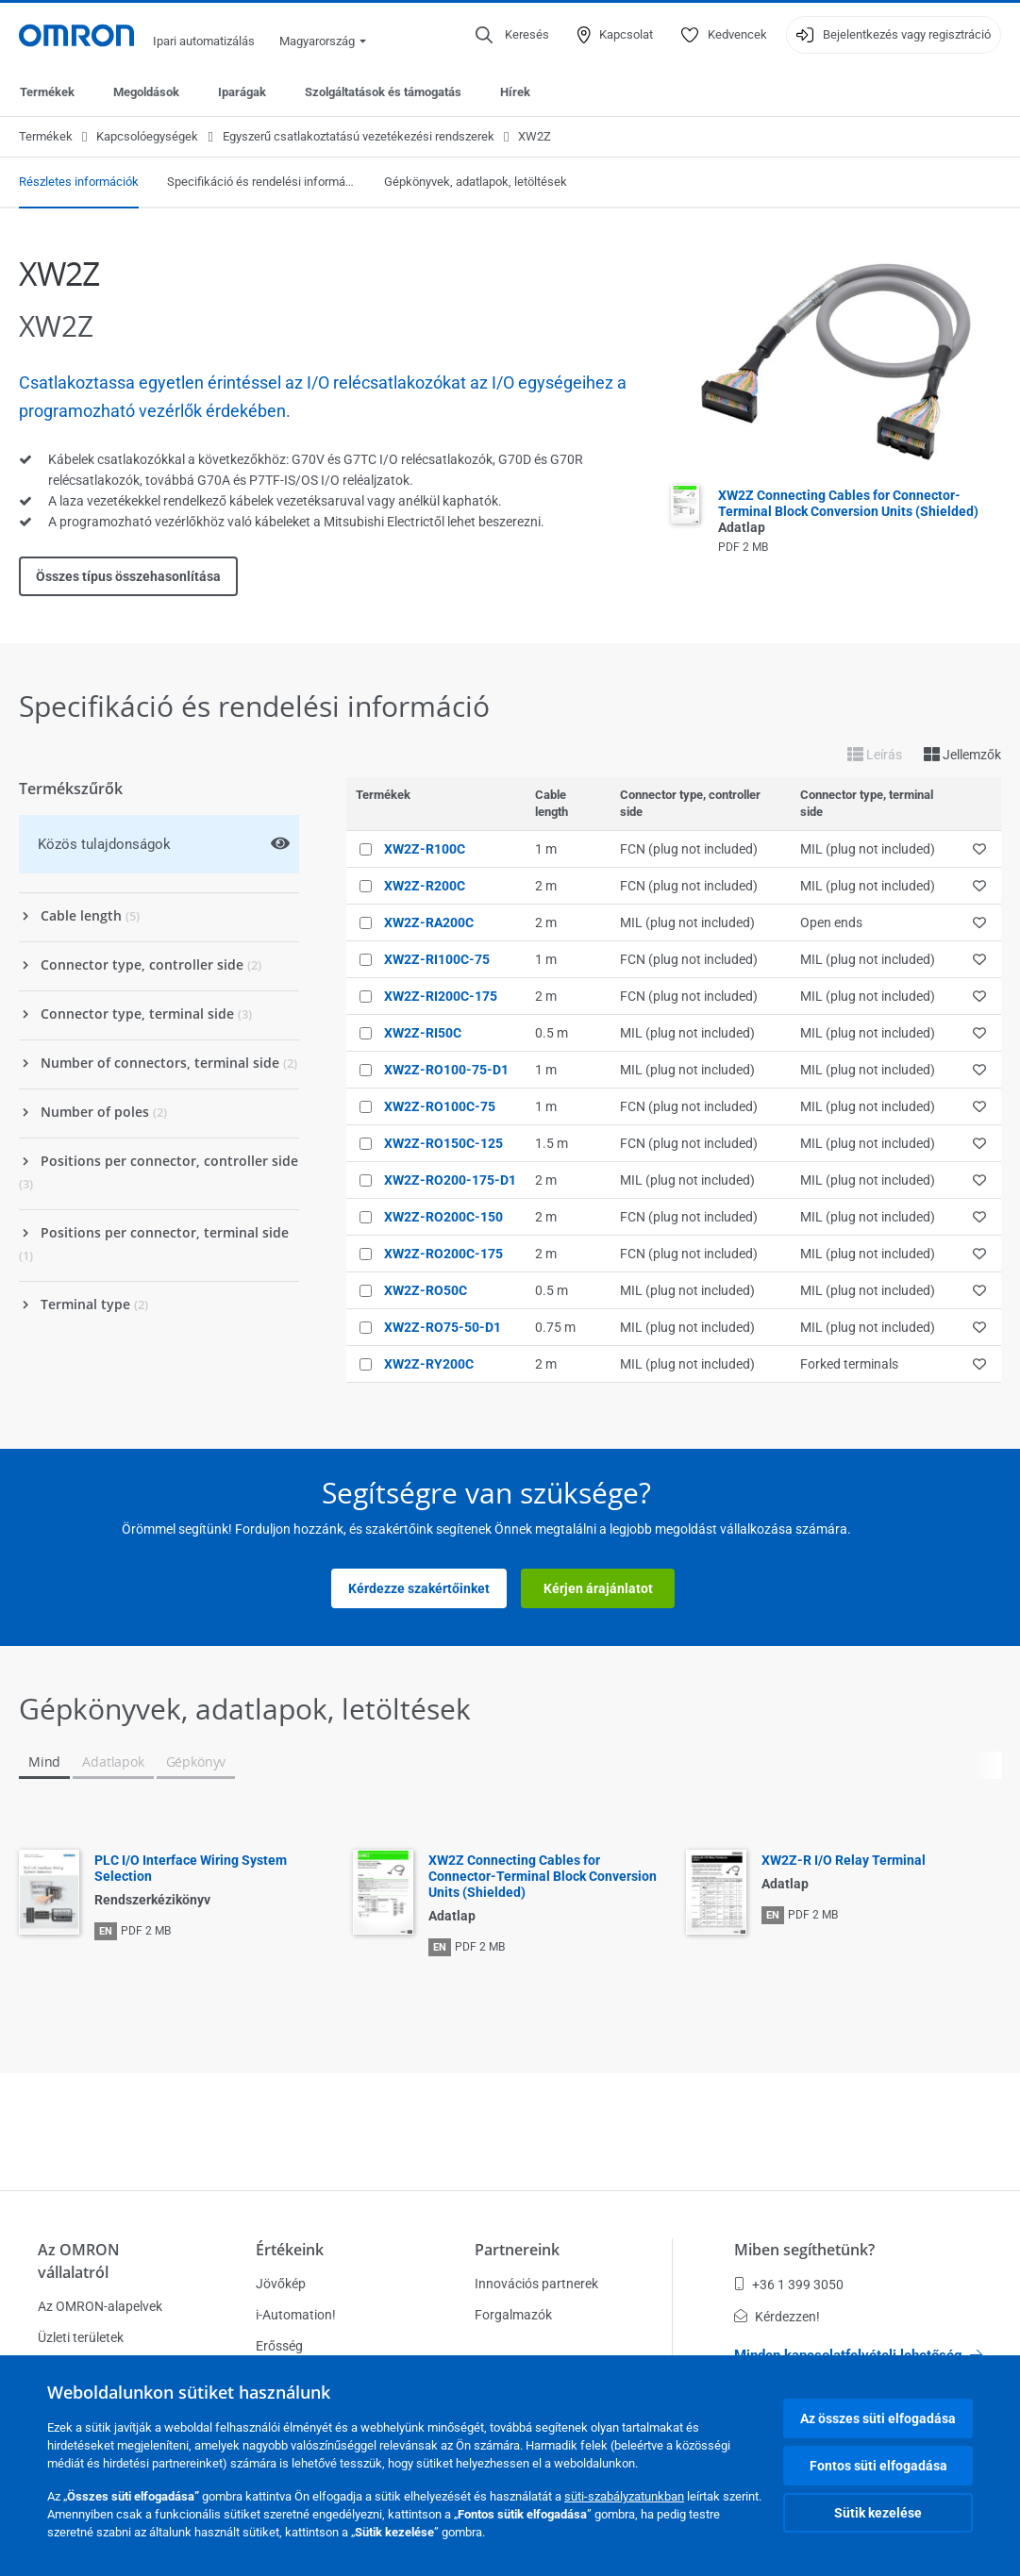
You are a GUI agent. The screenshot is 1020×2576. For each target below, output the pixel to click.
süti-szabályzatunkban (624, 2496)
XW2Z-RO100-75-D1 (446, 1069)
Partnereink (517, 2249)
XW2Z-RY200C (429, 1363)
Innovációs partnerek (536, 2283)
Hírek (515, 92)
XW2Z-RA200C (429, 922)
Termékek (47, 92)
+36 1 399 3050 (789, 2284)
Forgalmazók (513, 2314)
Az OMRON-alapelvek (100, 2306)
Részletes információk (79, 182)
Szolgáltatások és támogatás (383, 92)
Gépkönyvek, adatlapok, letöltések (475, 182)
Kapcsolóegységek (147, 136)
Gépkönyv (196, 1761)
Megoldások (146, 92)
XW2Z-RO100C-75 (439, 1106)
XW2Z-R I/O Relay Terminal (843, 1860)
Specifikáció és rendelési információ (261, 182)
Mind (44, 1761)
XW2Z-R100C (424, 848)
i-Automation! (296, 2314)
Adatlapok (112, 1761)
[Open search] (512, 35)
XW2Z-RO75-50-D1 (442, 1327)
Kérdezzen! (777, 2316)
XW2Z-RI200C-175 (440, 996)
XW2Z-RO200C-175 (443, 1253)
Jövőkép (281, 2283)
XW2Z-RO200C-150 (443, 1216)
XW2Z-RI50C (422, 1032)
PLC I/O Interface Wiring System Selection (190, 1868)
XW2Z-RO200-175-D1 (450, 1180)
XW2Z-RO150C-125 (443, 1143)
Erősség (279, 2345)
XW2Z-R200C (424, 885)
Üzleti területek (81, 2337)
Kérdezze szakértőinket (419, 1588)
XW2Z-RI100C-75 (437, 959)
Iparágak (242, 92)
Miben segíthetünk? (804, 2249)
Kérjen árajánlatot (598, 1588)
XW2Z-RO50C (425, 1290)
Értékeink (290, 2249)
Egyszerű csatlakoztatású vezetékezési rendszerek (358, 136)
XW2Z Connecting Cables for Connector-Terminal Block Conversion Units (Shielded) (848, 511)
